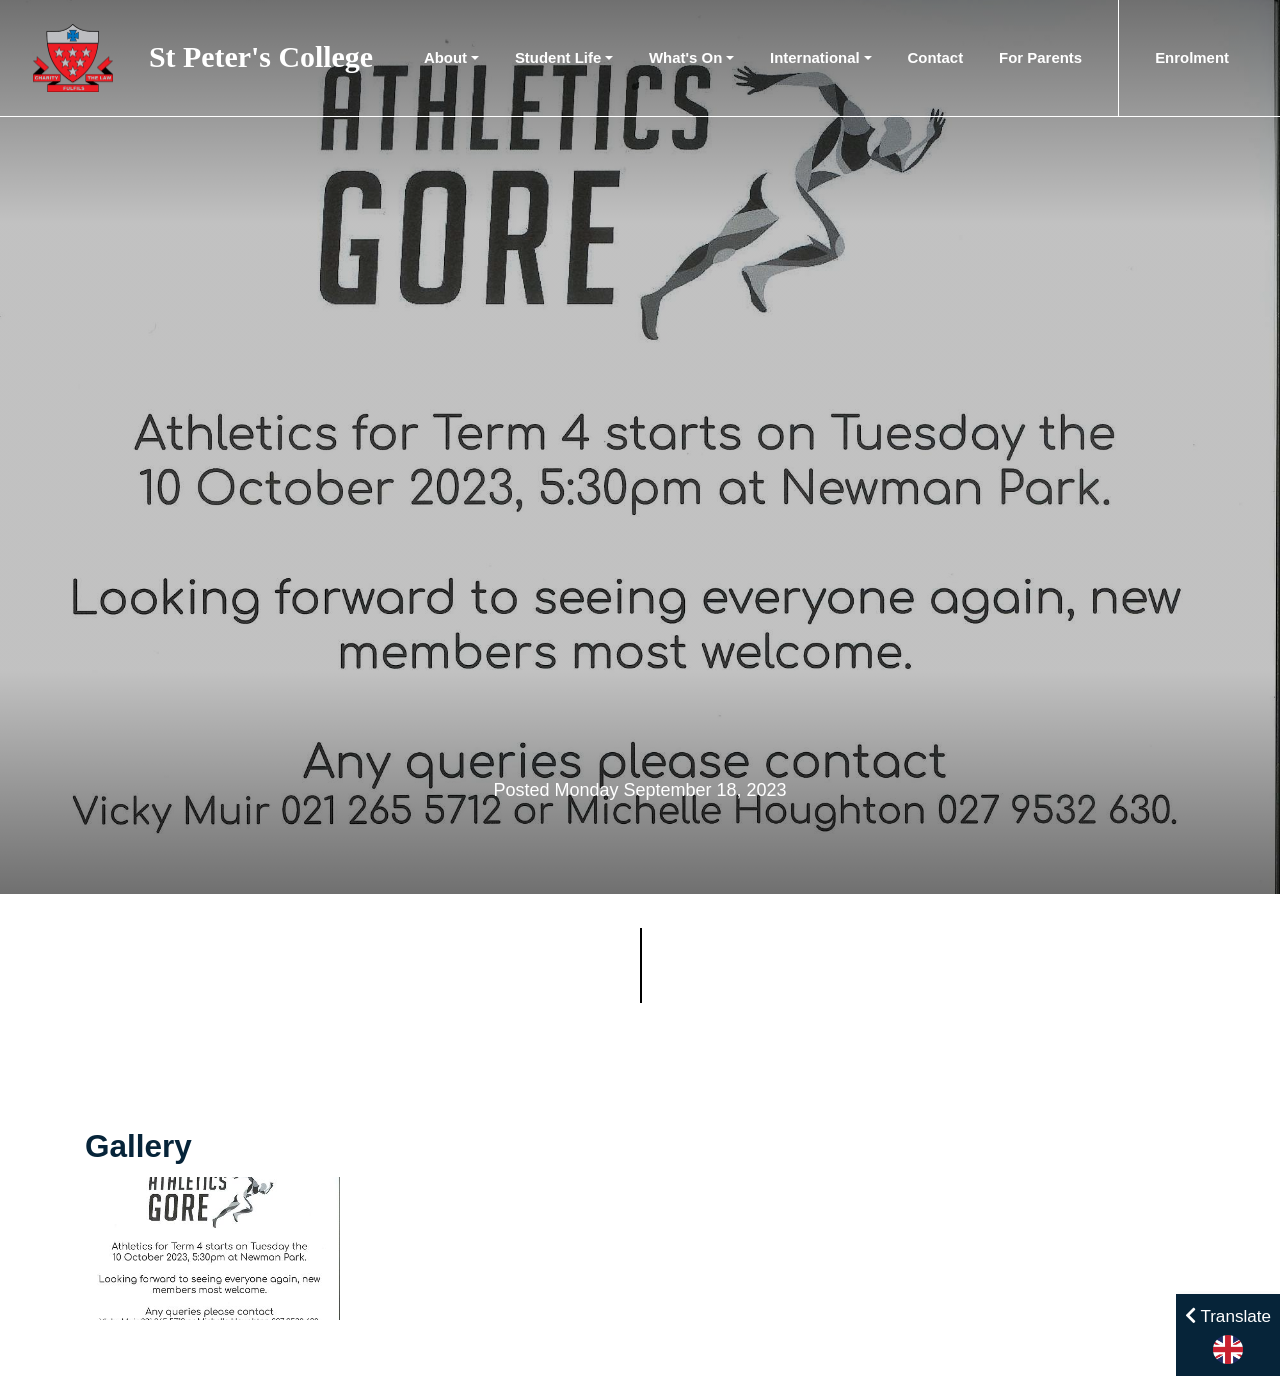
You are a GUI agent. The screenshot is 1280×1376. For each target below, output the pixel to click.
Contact (936, 57)
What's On (685, 57)
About (445, 57)
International (815, 57)
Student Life (558, 57)
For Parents (1040, 57)
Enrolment (1192, 57)
